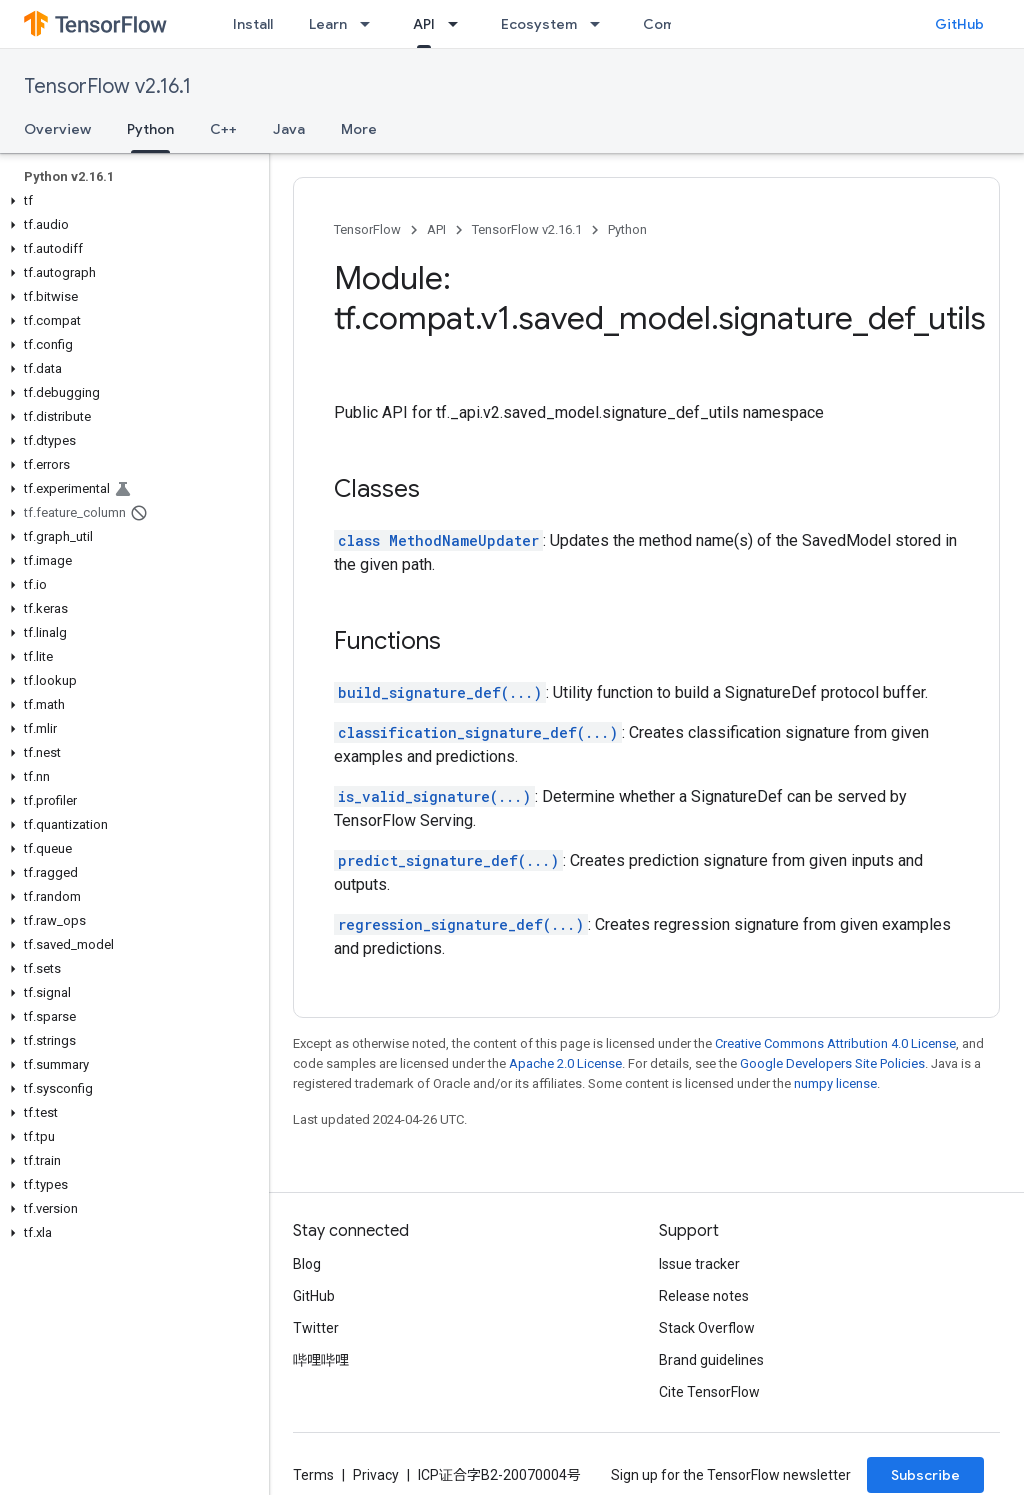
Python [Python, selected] (150, 129)
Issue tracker (699, 1264)
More (359, 129)
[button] (130, 201)
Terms (313, 1475)
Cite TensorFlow (709, 1392)
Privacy (376, 1475)
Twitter (316, 1328)
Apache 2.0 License (565, 1063)
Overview (57, 129)
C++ (223, 129)
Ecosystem (539, 24)
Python (627, 229)
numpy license (835, 1083)
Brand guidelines (711, 1360)
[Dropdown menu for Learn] (371, 24)
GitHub (959, 24)
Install (253, 24)
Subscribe (925, 1475)
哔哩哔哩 (321, 1360)
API (436, 229)
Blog (307, 1264)
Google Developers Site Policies (832, 1063)
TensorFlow (367, 229)
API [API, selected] (424, 24)
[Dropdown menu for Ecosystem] (601, 24)
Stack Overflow (707, 1328)
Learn (328, 24)
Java (289, 129)
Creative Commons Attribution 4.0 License (835, 1043)
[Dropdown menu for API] (459, 24)
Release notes (704, 1296)
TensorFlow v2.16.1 (107, 86)
